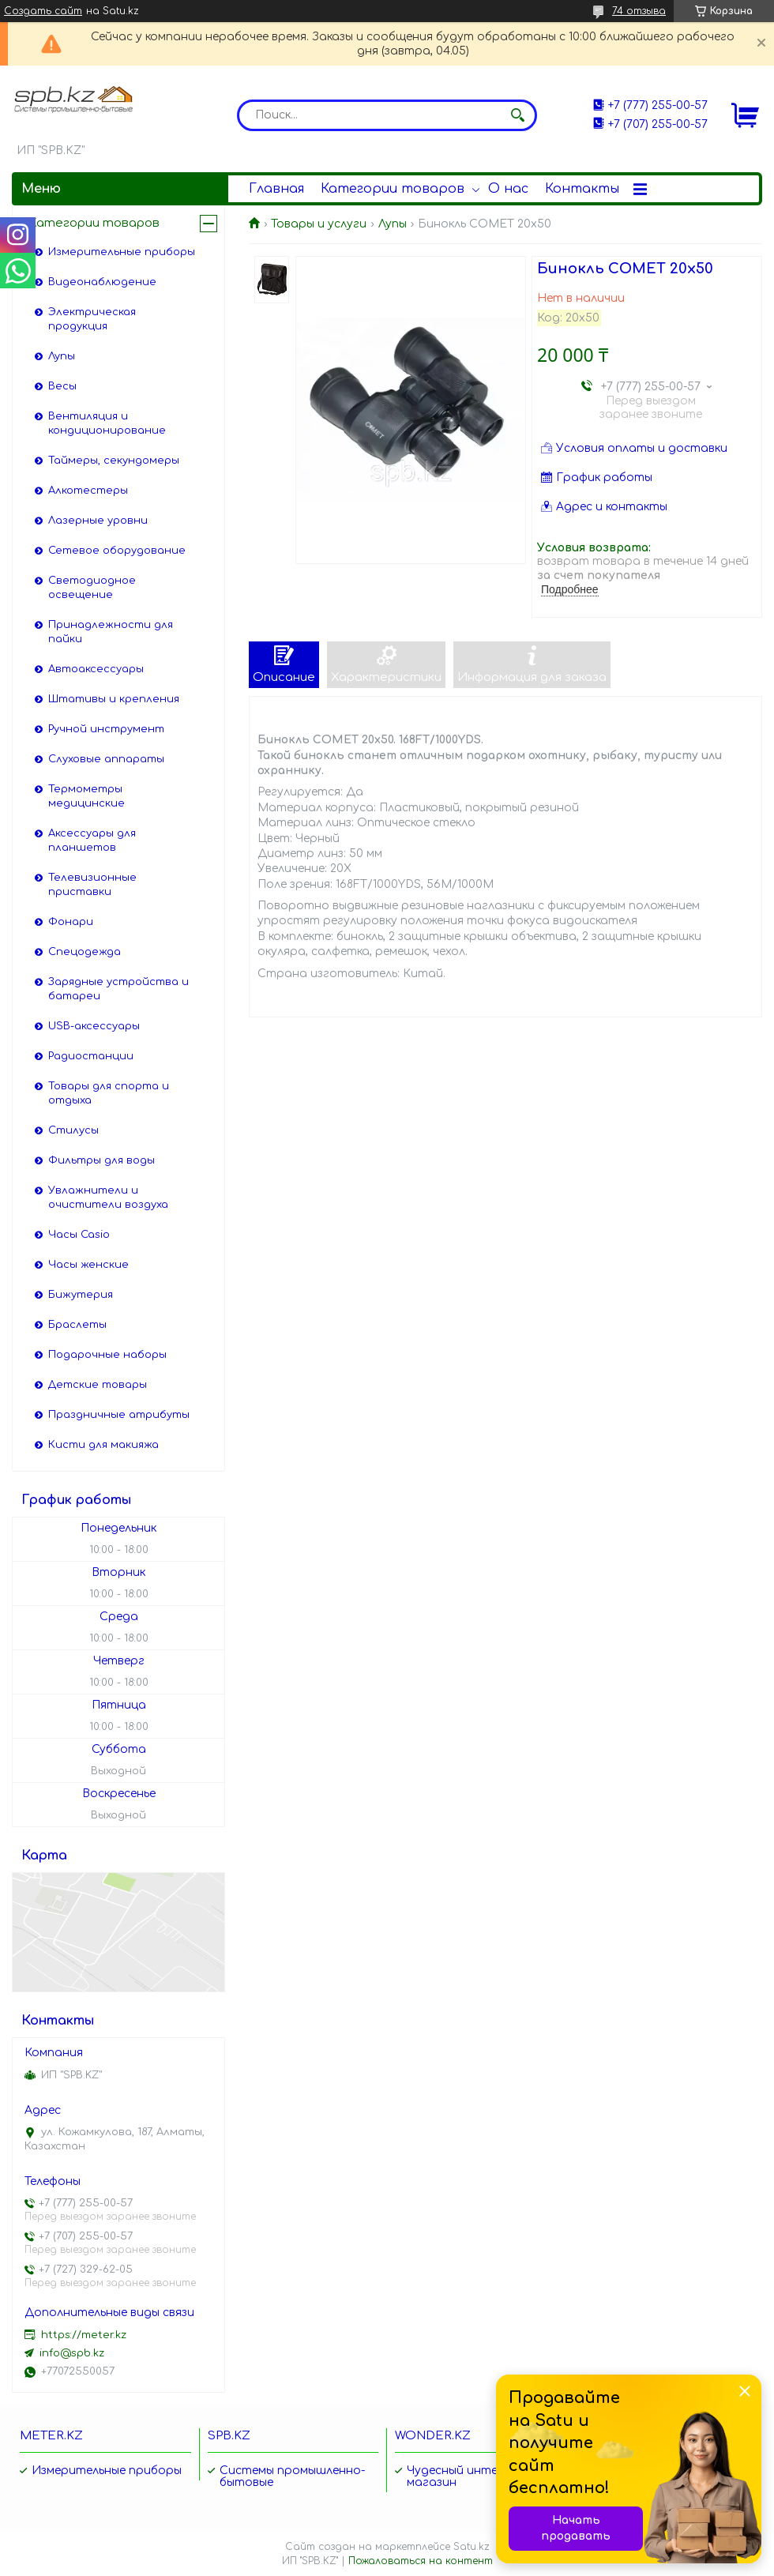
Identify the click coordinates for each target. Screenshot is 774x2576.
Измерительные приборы (121, 252)
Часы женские (88, 1264)
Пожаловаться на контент (420, 2561)
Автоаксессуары (96, 669)
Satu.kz (471, 2546)
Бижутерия (80, 1294)
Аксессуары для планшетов (92, 840)
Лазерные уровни (98, 520)
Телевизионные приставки (92, 884)
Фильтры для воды (101, 1160)
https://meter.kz (83, 2335)
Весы (62, 386)
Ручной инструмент (106, 729)
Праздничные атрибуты (119, 1414)
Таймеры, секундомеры (113, 460)
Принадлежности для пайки (110, 632)
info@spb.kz (71, 2353)
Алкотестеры (88, 490)
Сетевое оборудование (117, 550)
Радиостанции (90, 1056)
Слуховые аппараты (106, 759)
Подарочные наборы (107, 1354)
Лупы (392, 224)
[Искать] (517, 115)
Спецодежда (84, 951)
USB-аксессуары (94, 1026)
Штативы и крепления (113, 699)
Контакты (582, 189)
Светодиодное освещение (92, 587)
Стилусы (73, 1130)
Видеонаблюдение (102, 282)
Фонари (70, 921)
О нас (508, 189)
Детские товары (97, 1384)
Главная (276, 189)
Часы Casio (79, 1234)
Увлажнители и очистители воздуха (108, 1197)
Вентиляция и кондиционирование (107, 423)
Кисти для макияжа (103, 1444)
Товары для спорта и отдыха (108, 1093)
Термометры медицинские (86, 796)
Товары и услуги (318, 224)
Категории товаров (392, 189)
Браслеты (77, 1324)
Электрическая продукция (92, 319)
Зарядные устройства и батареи (118, 989)
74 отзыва (639, 11)
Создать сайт (43, 11)
